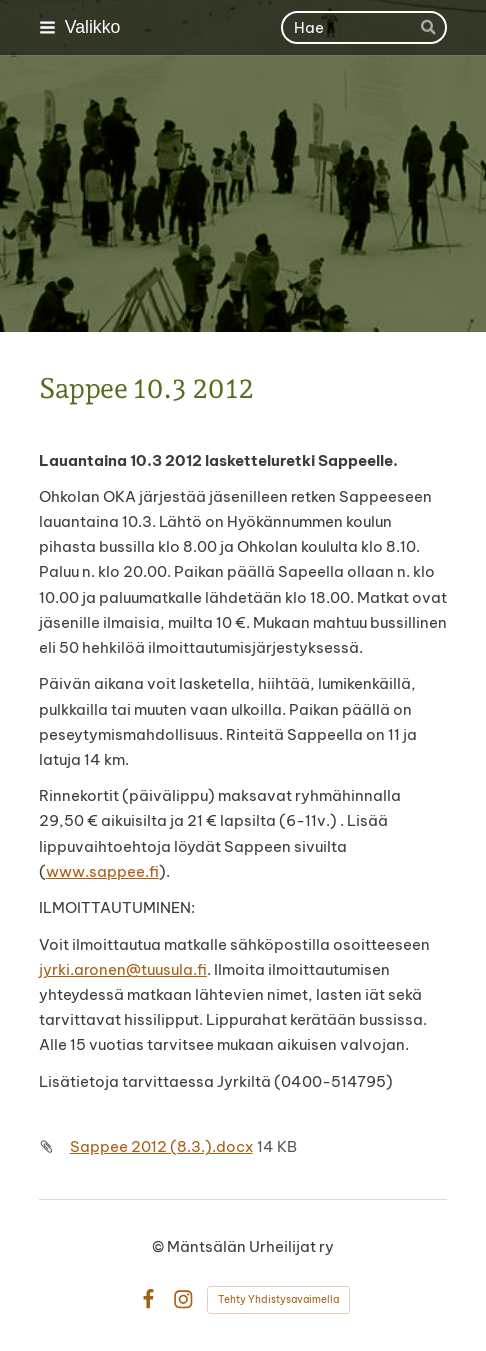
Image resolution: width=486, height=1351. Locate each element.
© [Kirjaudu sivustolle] (159, 1246)
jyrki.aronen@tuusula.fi (123, 969)
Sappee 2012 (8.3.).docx (161, 1146)
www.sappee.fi (102, 871)
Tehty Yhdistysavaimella (278, 1299)
